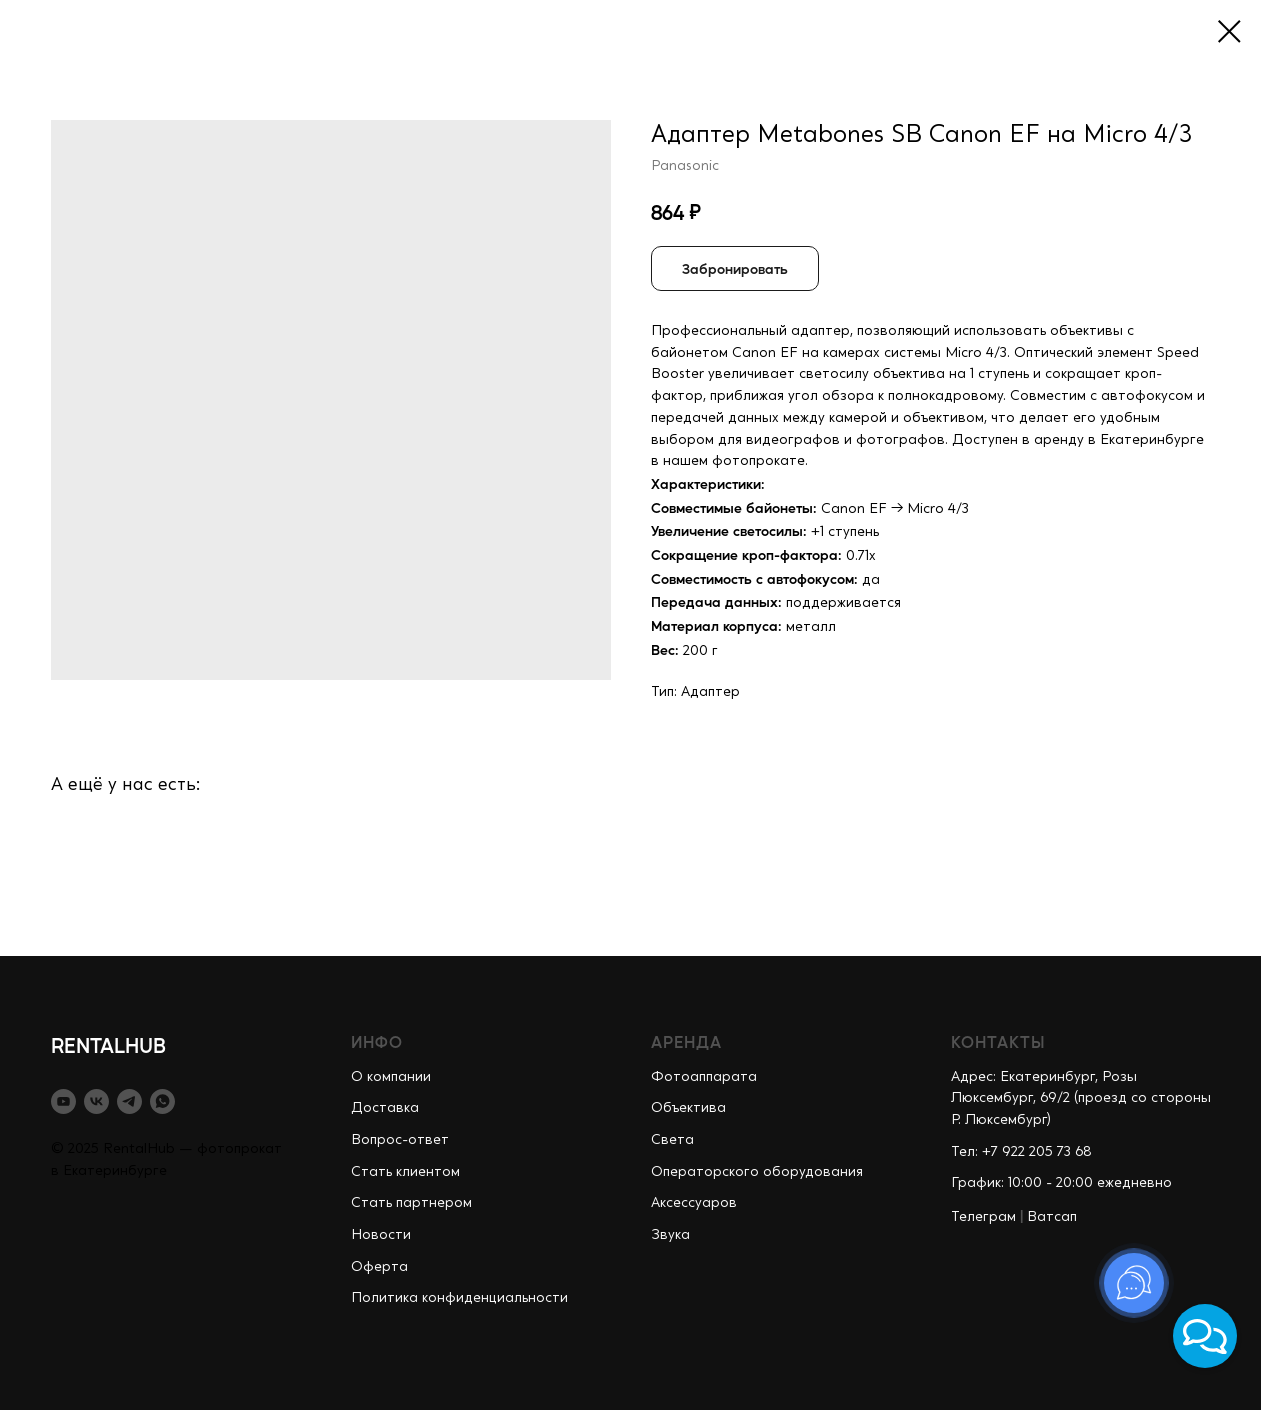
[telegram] (129, 1101)
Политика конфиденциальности (459, 1298)
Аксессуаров (694, 1203)
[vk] (96, 1101)
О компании (391, 1077)
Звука (670, 1235)
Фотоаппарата (704, 1077)
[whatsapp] (162, 1101)
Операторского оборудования (757, 1172)
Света (672, 1140)
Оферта (379, 1267)
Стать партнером (411, 1203)
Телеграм (983, 1217)
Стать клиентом (405, 1172)
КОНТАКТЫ (998, 1041)
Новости (381, 1235)
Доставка (385, 1108)
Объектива (688, 1108)
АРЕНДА (686, 1041)
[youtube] (63, 1101)
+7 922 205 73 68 (1037, 1152)
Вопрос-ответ (400, 1140)
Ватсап (1052, 1217)
